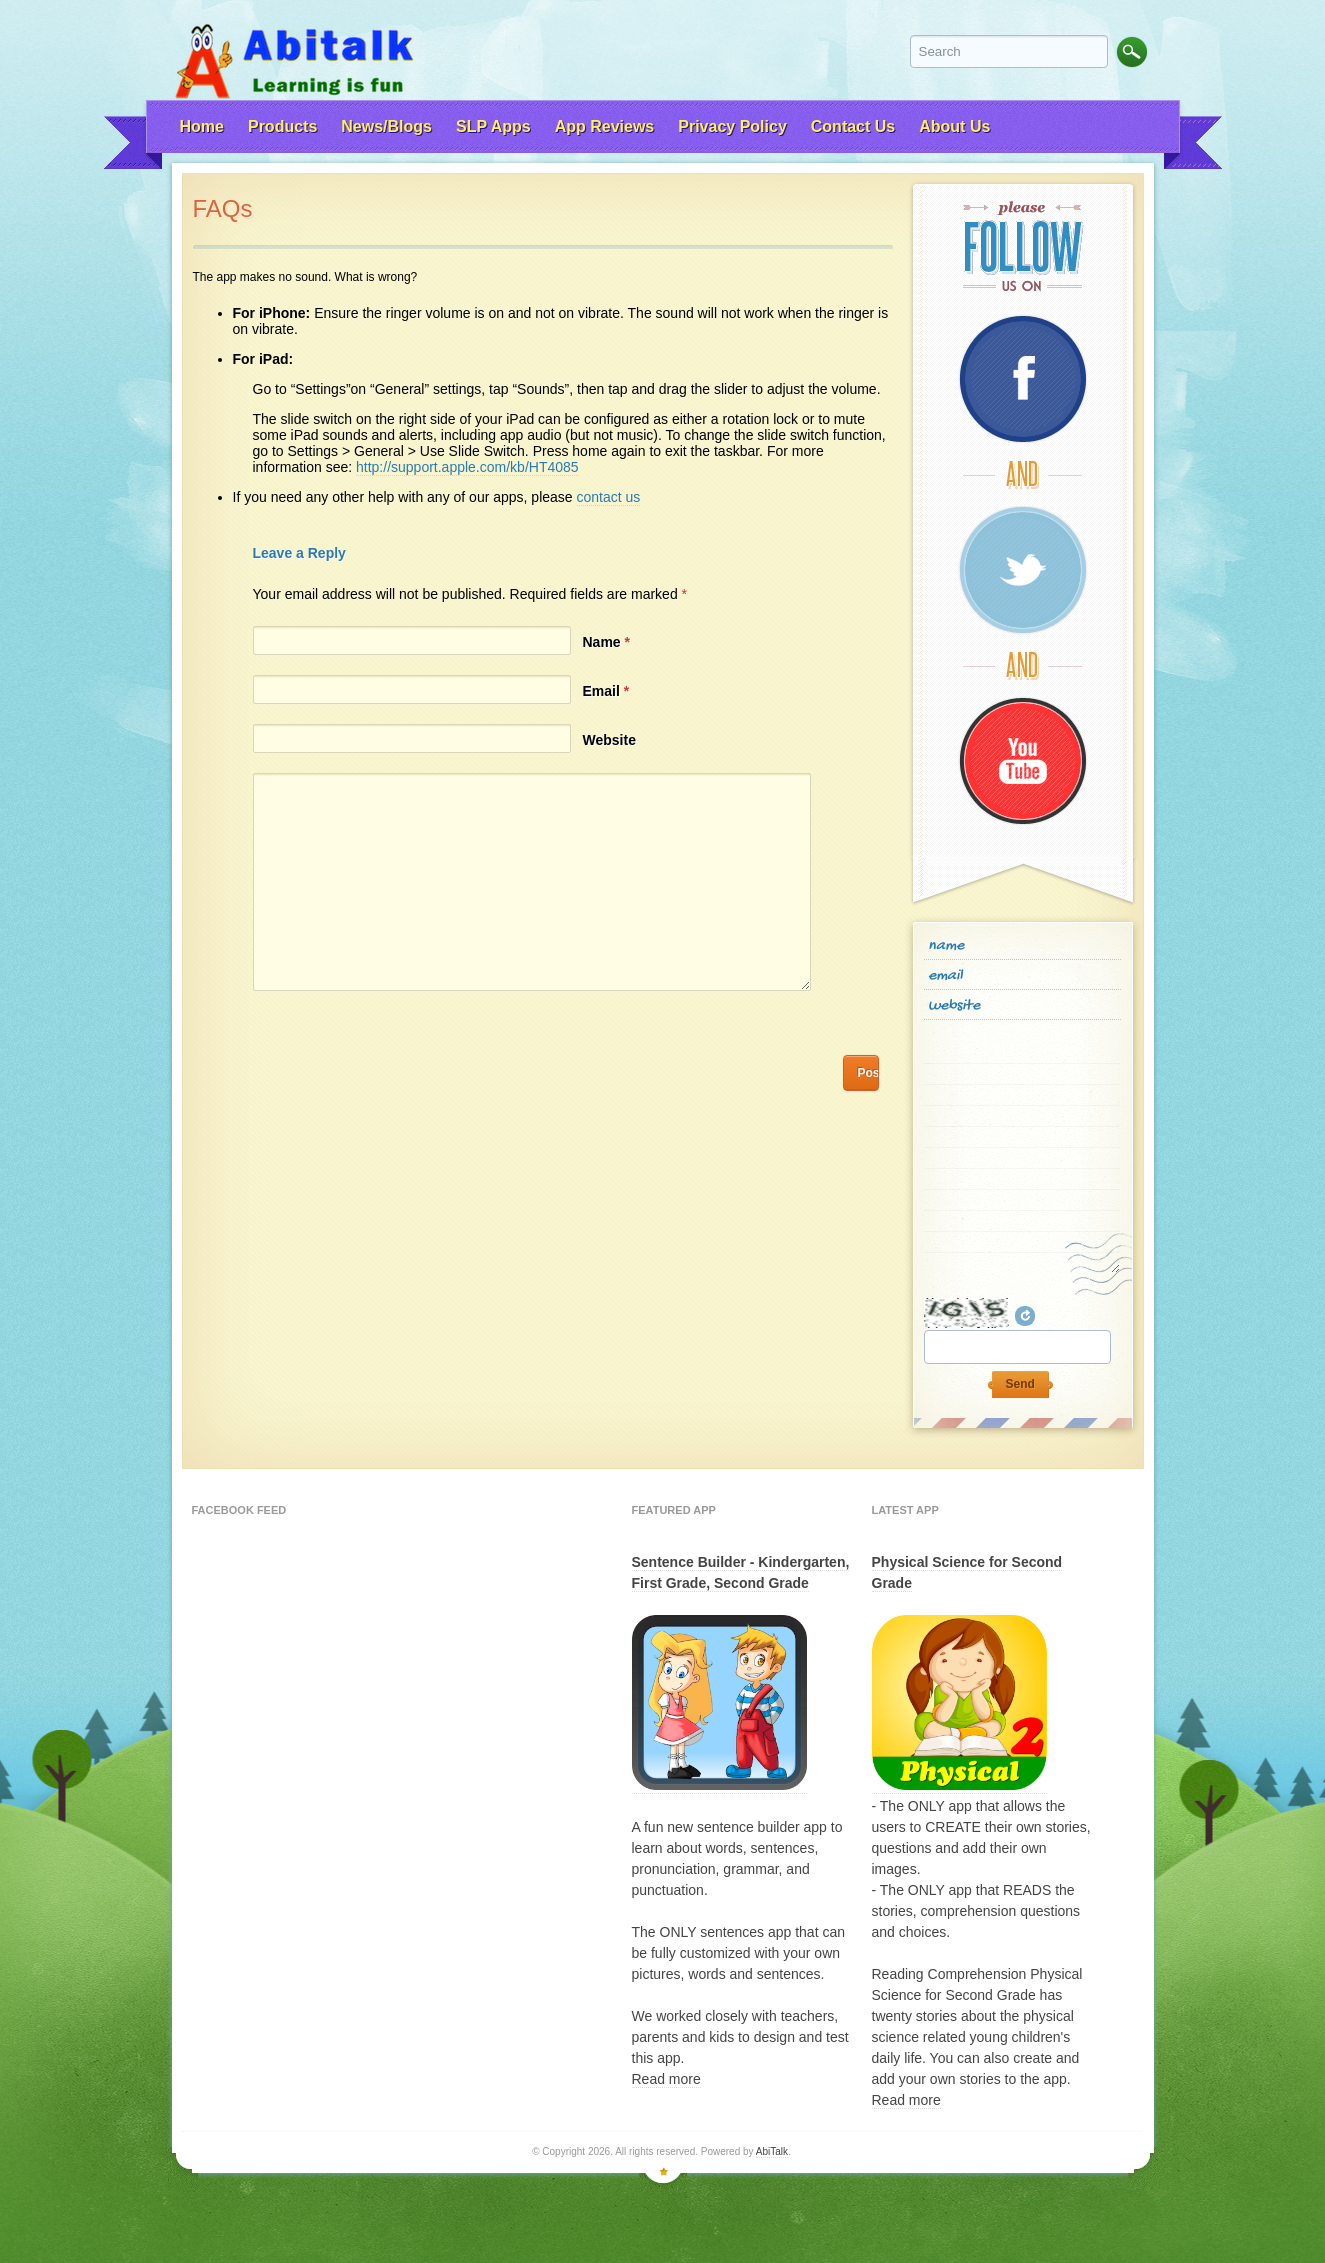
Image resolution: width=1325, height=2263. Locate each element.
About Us (954, 126)
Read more (666, 2079)
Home (202, 126)
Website (609, 740)
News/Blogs (386, 126)
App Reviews (605, 126)
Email (606, 691)
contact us (609, 497)
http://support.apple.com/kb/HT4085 (467, 467)
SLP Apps (493, 126)
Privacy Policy (732, 126)
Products (282, 126)
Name (606, 642)
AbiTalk (772, 2151)
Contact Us (853, 126)
